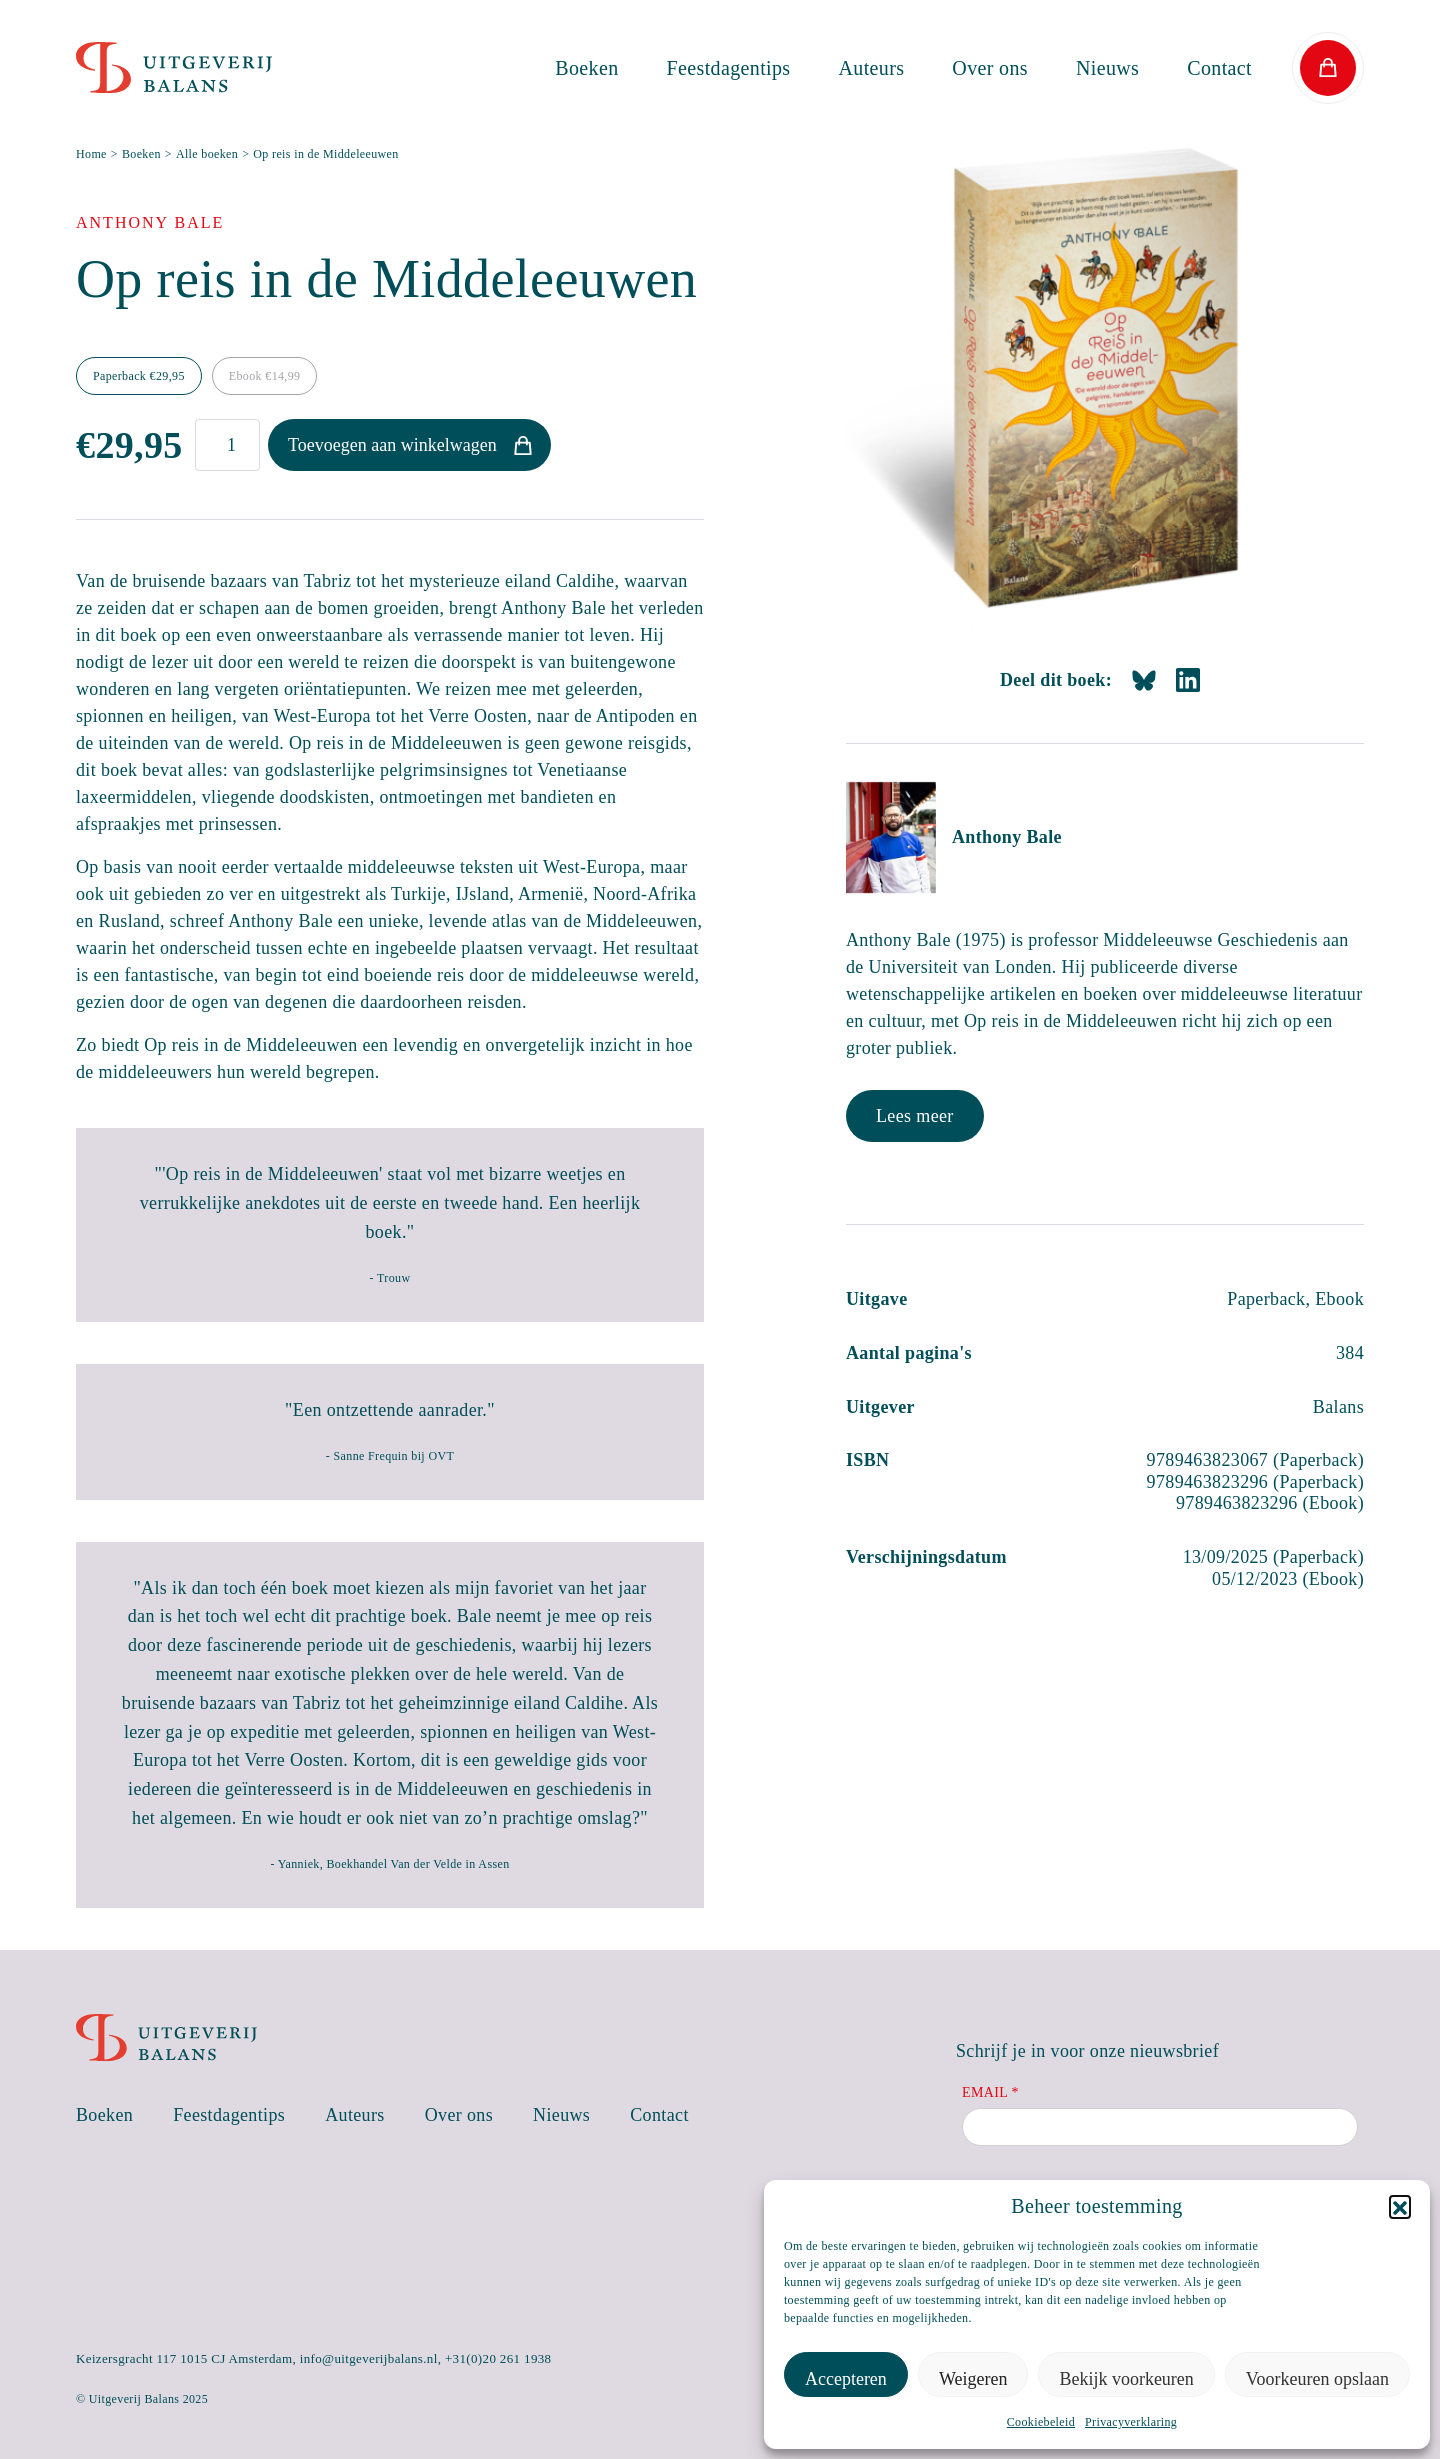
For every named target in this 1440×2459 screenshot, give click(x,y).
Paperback (139, 376)
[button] (1400, 2206)
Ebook (265, 376)
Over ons (990, 68)
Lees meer (915, 1116)
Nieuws (1107, 68)
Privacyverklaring (1131, 2422)
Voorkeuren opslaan (1317, 2379)
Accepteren (846, 2379)
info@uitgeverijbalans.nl (369, 2358)
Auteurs (872, 68)
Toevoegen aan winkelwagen (392, 445)
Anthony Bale (1007, 837)
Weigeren (973, 2379)
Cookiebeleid (1041, 2422)
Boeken (586, 68)
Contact (1219, 68)
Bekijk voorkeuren (1126, 2379)
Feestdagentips (729, 68)
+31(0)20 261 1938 (498, 2358)
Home (91, 154)
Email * (990, 2092)
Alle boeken (207, 154)
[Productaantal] (227, 445)
